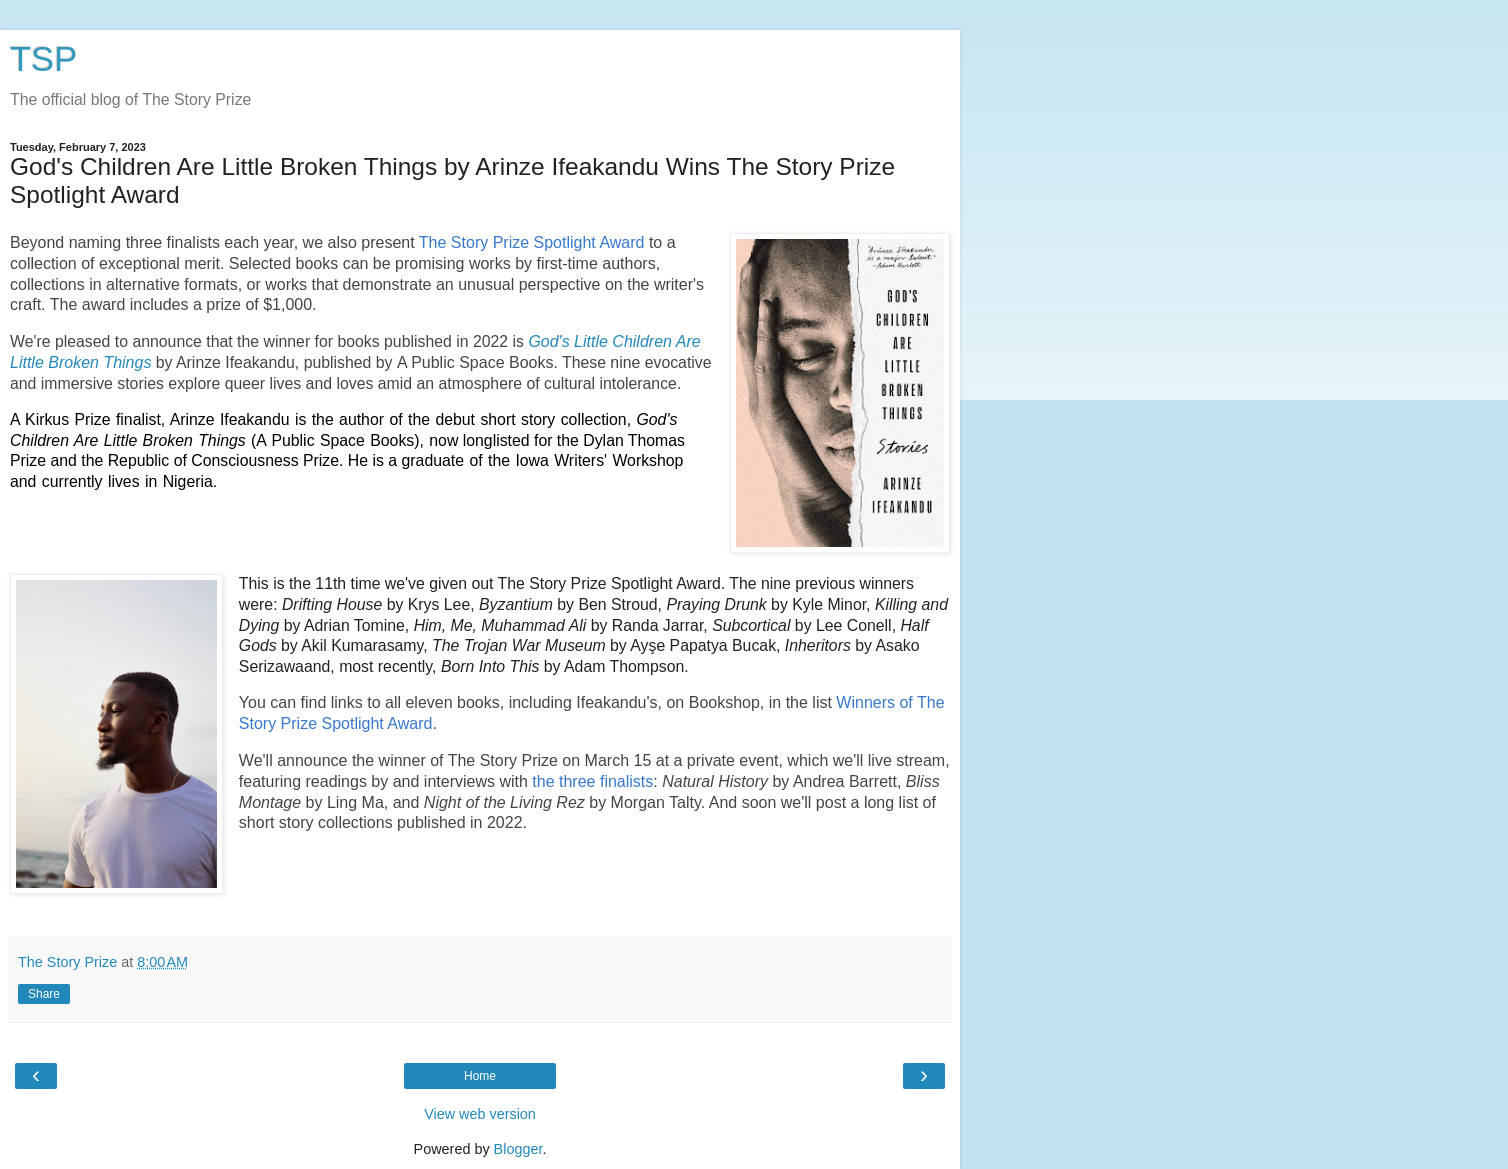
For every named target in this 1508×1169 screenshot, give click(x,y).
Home (480, 1076)
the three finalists (592, 781)
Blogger (518, 1149)
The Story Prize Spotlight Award (532, 242)
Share (44, 994)
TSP (43, 59)
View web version (480, 1114)
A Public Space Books (475, 362)
